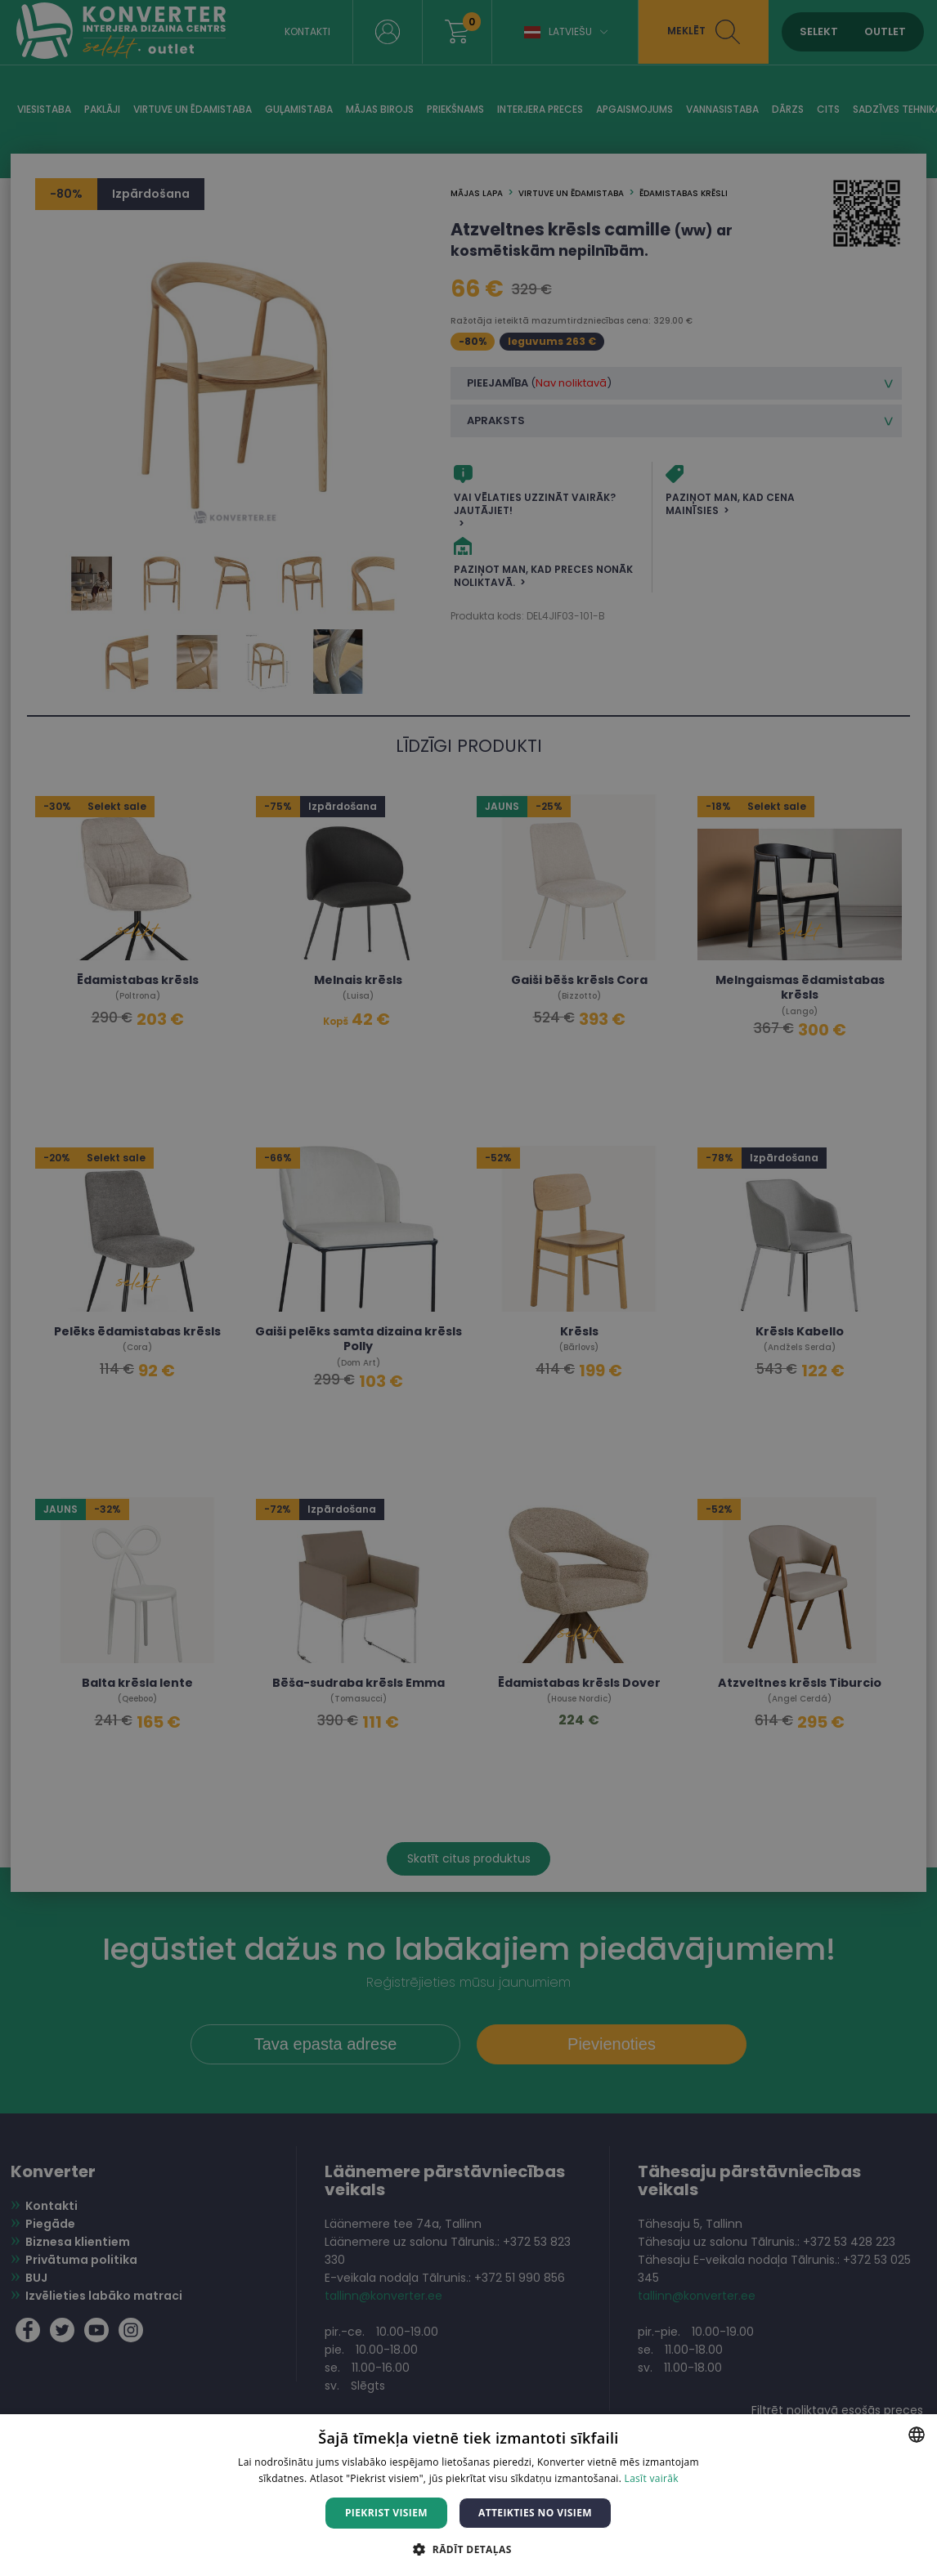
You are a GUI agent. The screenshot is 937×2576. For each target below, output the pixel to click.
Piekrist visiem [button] (386, 2513)
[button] (468, 2548)
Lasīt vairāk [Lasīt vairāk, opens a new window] (652, 2478)
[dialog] (468, 1288)
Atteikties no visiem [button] (535, 2513)
